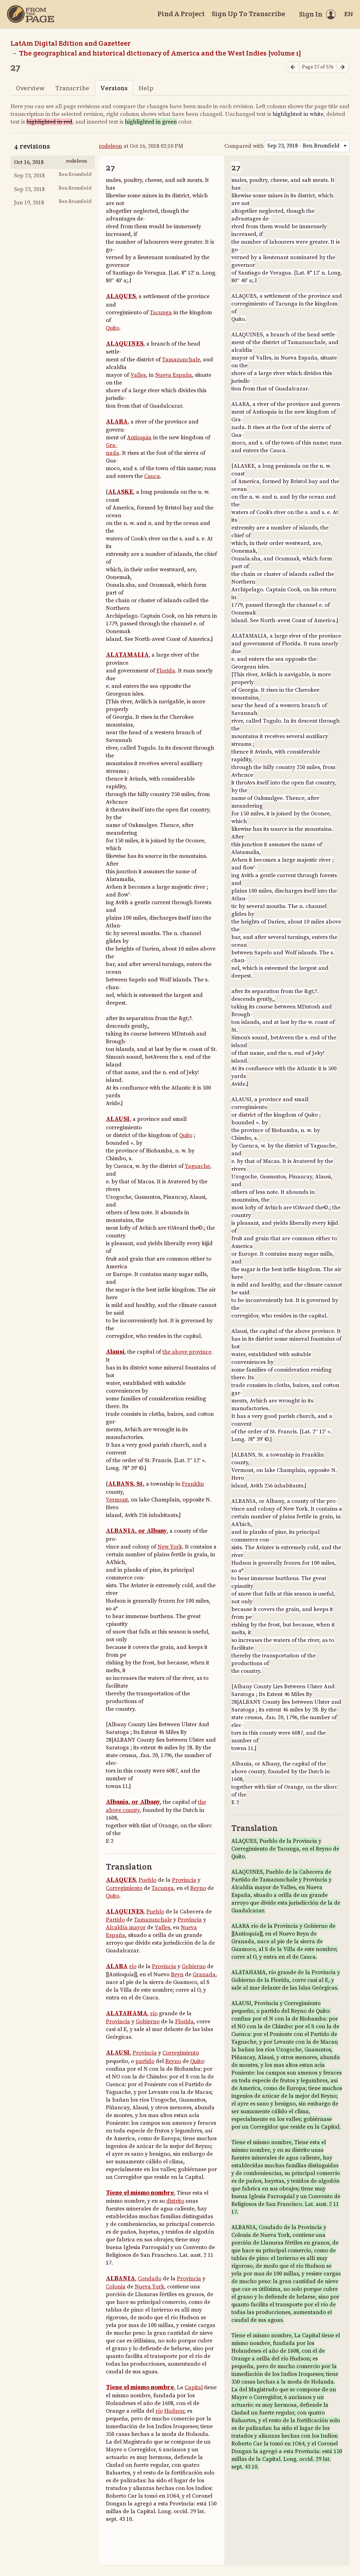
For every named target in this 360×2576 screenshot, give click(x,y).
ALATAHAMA (126, 2013)
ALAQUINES (124, 344)
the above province (186, 1351)
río (132, 1966)
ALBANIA (120, 2278)
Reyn (177, 1974)
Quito (112, 327)
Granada (204, 1974)
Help (146, 88)
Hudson (174, 2410)
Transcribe (72, 88)
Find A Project (181, 13)
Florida (165, 670)
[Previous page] (292, 67)
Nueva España (173, 375)
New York (170, 1546)
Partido (115, 1919)
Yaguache (197, 1166)
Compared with (244, 146)
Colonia (116, 2286)
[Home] (30, 14)
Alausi (115, 1352)
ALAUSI (118, 1119)
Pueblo (147, 1880)
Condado (149, 2278)
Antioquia (139, 437)
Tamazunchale (181, 359)
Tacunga (161, 312)
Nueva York (149, 2286)
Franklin (193, 1483)
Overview (30, 88)
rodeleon (110, 146)
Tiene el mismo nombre (140, 2193)
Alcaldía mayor (126, 1927)
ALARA (117, 422)
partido (144, 2061)
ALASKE (120, 492)
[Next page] (342, 67)
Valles (138, 375)
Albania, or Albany (133, 1802)
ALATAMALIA (127, 655)
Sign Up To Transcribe (248, 13)
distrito (175, 2200)
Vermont (117, 1499)
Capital (194, 2387)
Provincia (184, 1880)
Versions (114, 88)
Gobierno (194, 1966)
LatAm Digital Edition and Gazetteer (71, 43)
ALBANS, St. (126, 1484)
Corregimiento (124, 1888)
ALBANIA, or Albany (136, 1531)
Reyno (198, 1888)
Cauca (152, 476)
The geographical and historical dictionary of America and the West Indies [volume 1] (160, 53)
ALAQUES (121, 296)
